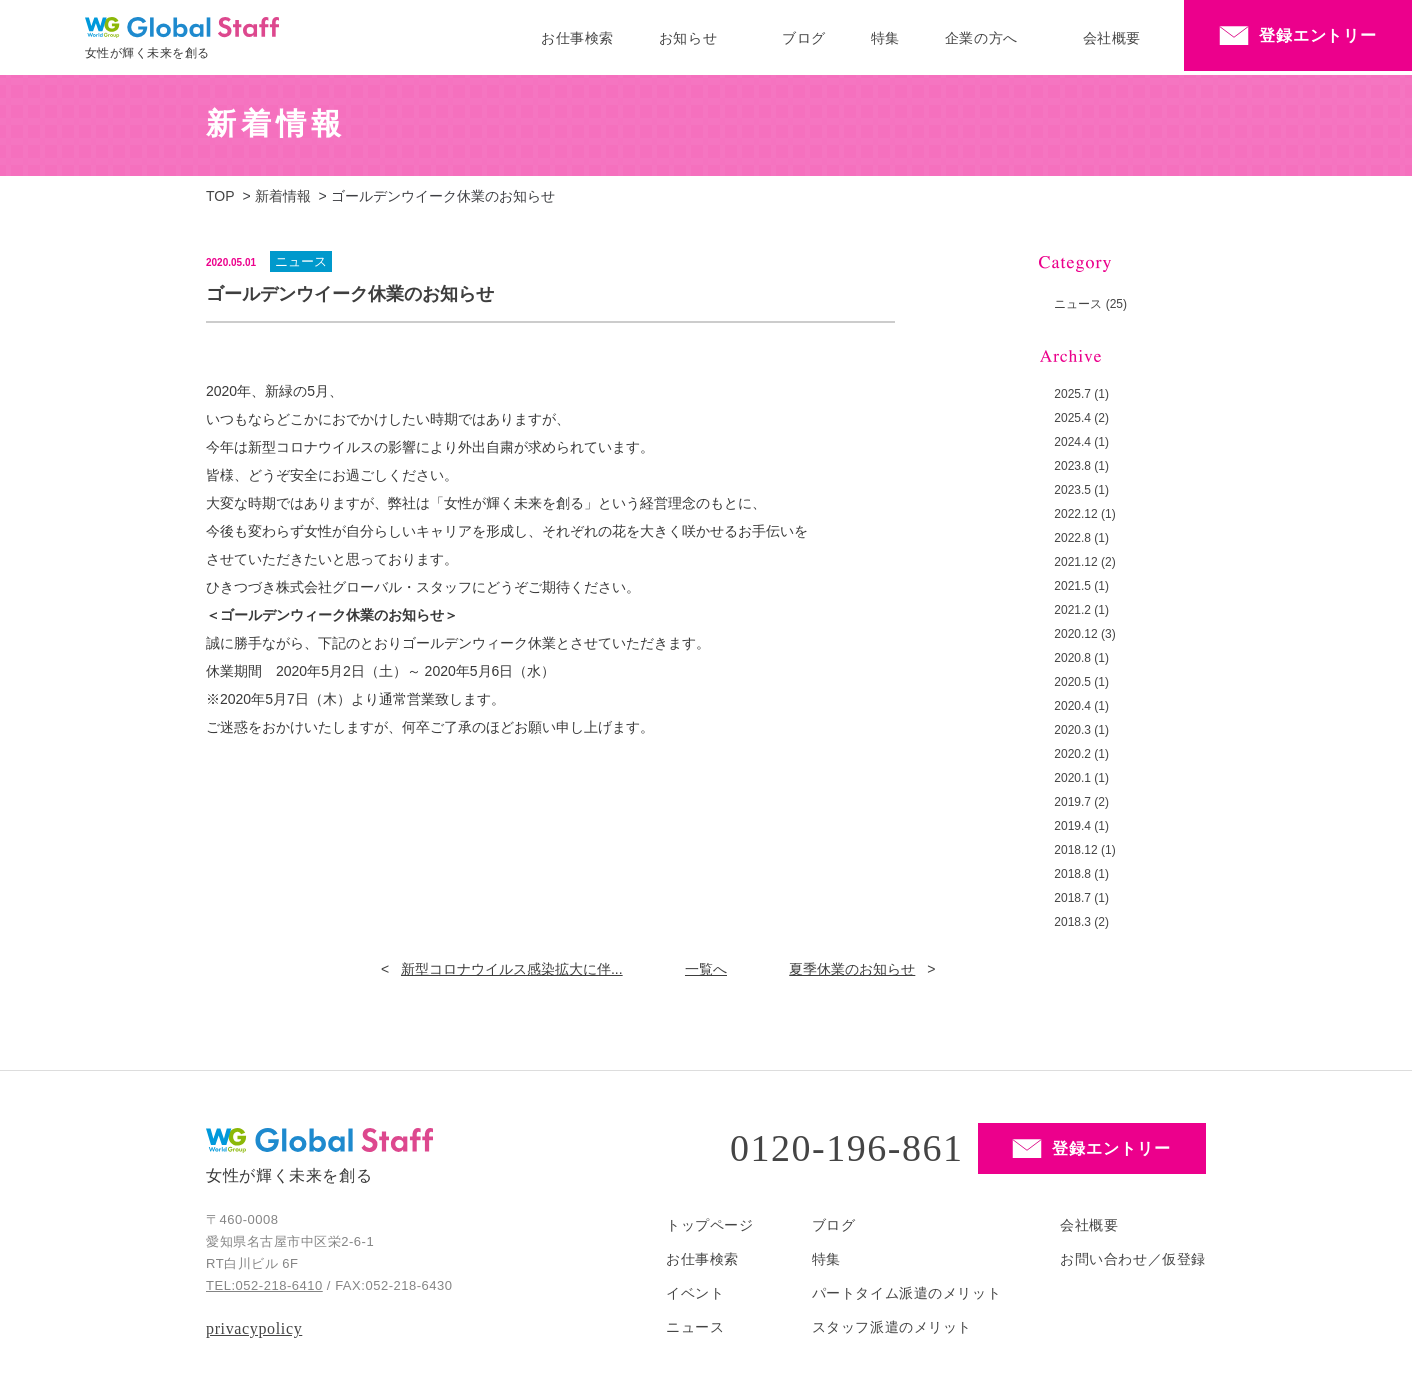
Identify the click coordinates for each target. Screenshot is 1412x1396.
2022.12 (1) (1084, 514)
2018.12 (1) (1084, 850)
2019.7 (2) (1081, 802)
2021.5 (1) (1081, 586)
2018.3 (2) (1081, 922)
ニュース (695, 1327)
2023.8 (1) (1081, 466)
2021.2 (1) (1081, 610)
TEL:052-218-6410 (264, 1285)
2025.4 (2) (1081, 418)
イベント (695, 1293)
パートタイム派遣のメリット (906, 1293)
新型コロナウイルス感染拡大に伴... (512, 969)
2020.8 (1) (1081, 658)
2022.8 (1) (1081, 538)
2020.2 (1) (1081, 754)
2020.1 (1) (1081, 778)
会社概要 (1112, 38)
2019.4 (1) (1081, 826)
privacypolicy (254, 1328)
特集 (885, 38)
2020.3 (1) (1081, 730)
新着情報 (283, 196)
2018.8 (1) (1081, 874)
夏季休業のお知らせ (852, 969)
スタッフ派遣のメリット (892, 1327)
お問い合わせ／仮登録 (1133, 1259)
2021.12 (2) (1084, 562)
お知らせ (688, 38)
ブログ (804, 38)
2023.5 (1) (1081, 490)
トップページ (709, 1225)
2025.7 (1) (1081, 394)
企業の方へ (981, 38)
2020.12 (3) (1084, 634)
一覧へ (706, 969)
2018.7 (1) (1081, 898)
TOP (220, 196)
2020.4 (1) (1081, 706)
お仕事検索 (577, 38)
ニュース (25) (1090, 304)
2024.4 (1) (1081, 442)
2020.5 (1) (1081, 682)
